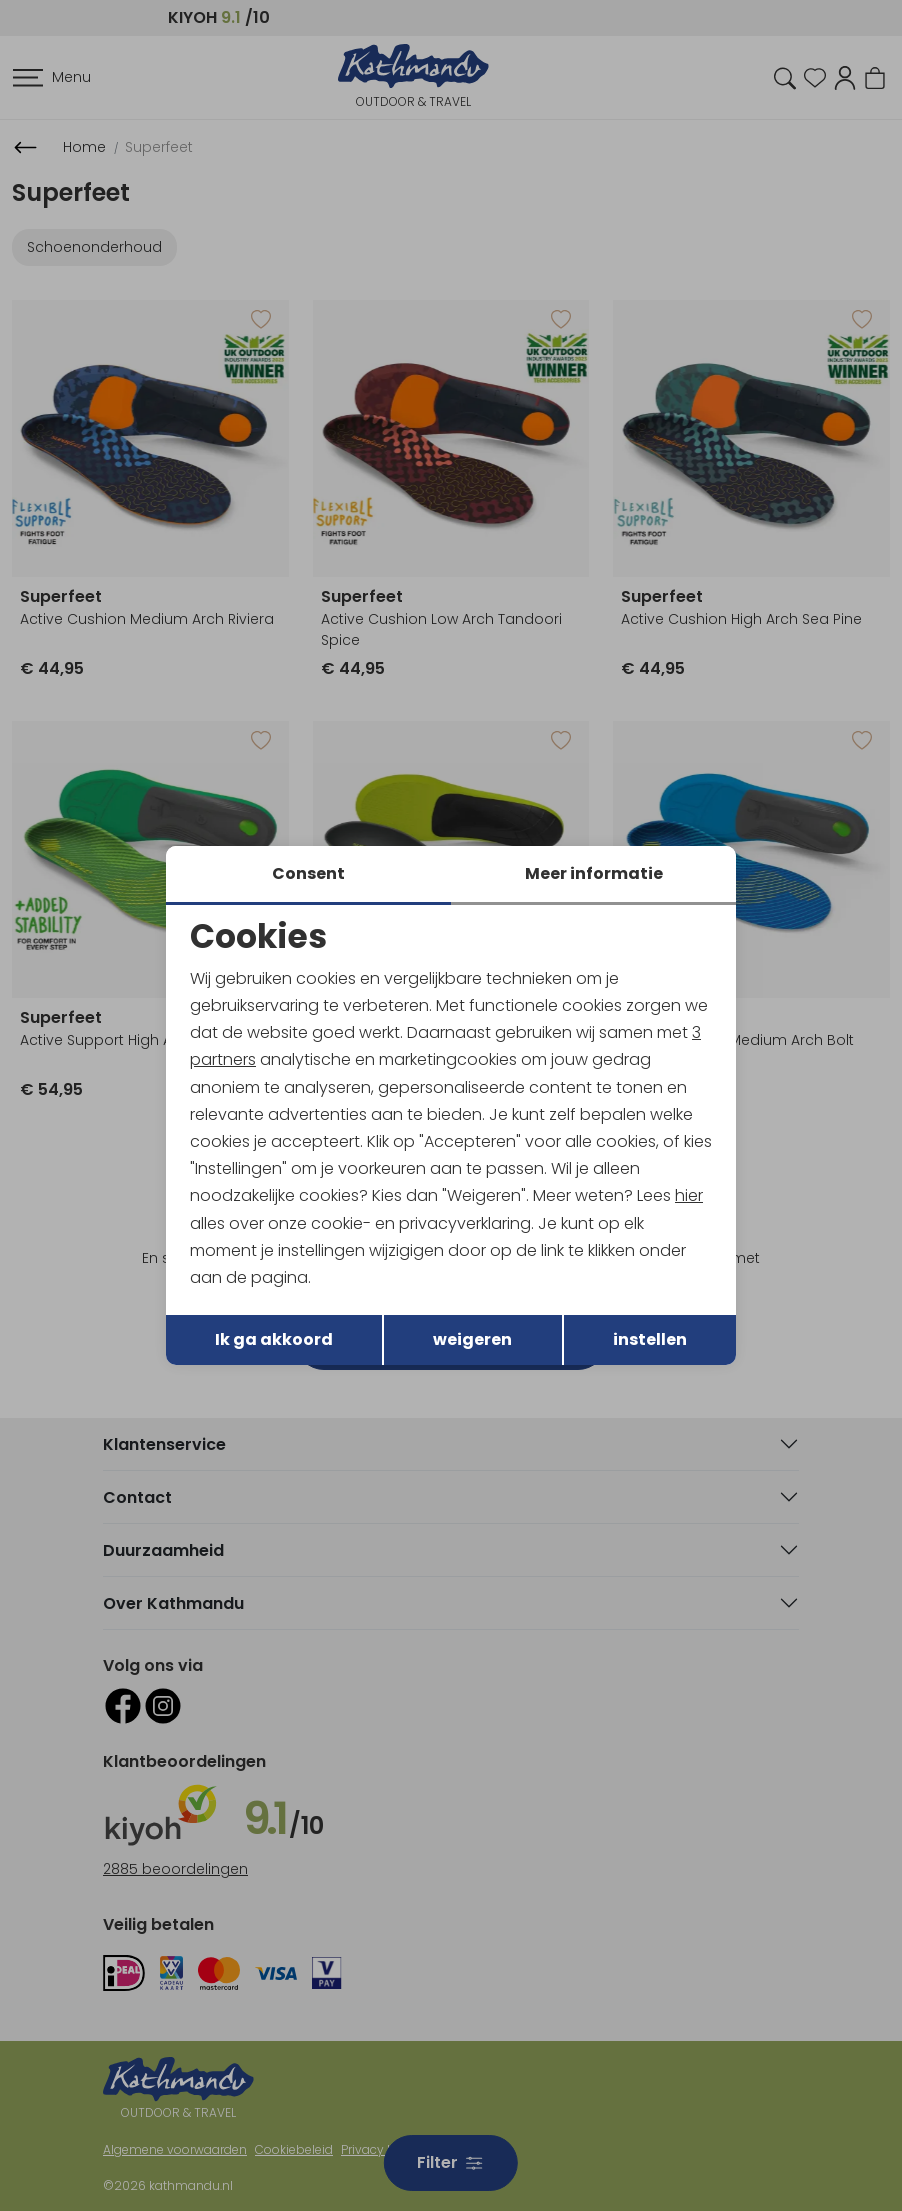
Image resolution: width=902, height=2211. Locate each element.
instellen (650, 1339)
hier (689, 1195)
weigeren (472, 1339)
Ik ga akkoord (274, 1339)
